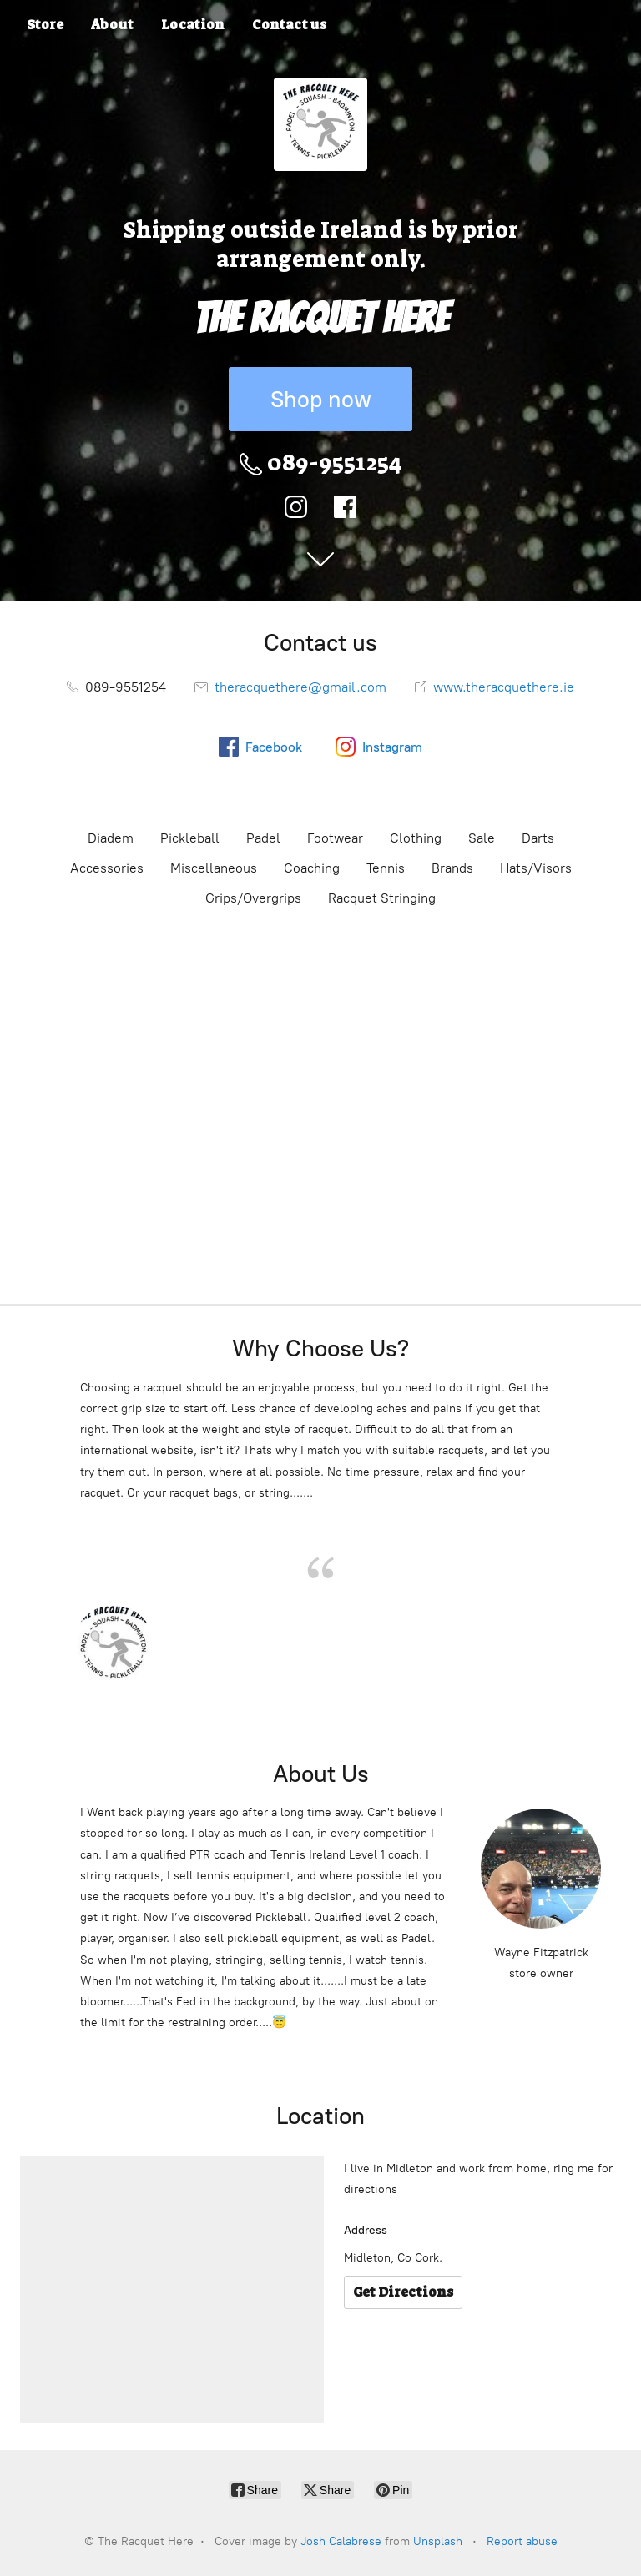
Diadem (111, 838)
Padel (263, 838)
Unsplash (437, 2541)
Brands (452, 868)
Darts (538, 838)
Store (45, 24)
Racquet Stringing (382, 898)
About (112, 24)
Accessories (107, 868)
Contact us (289, 24)
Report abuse (522, 2541)
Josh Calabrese (340, 2541)
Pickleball (190, 838)
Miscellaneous (213, 868)
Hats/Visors (536, 868)
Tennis (385, 868)
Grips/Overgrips (253, 898)
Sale (481, 838)
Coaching (312, 868)
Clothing (416, 838)
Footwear (335, 838)
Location (193, 24)
